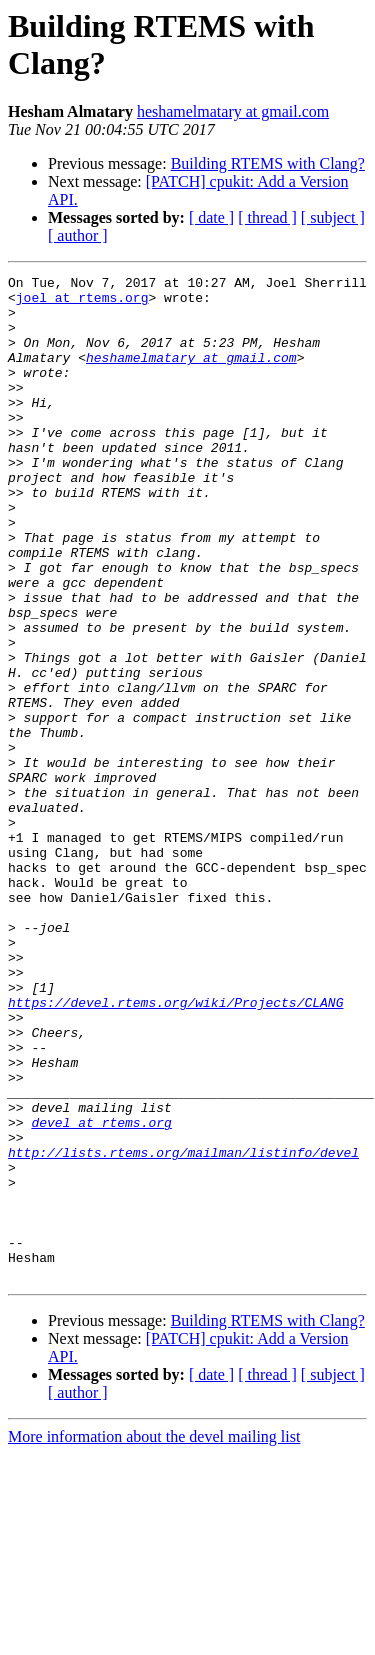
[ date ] (211, 217)
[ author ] (78, 235)
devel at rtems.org (101, 1293)
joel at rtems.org (82, 303)
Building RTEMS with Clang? (268, 163)
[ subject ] (333, 217)
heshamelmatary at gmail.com (233, 111)
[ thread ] (267, 217)
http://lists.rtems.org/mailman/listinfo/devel (183, 1329)
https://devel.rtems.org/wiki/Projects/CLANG (175, 1149)
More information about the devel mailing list (154, 1637)
